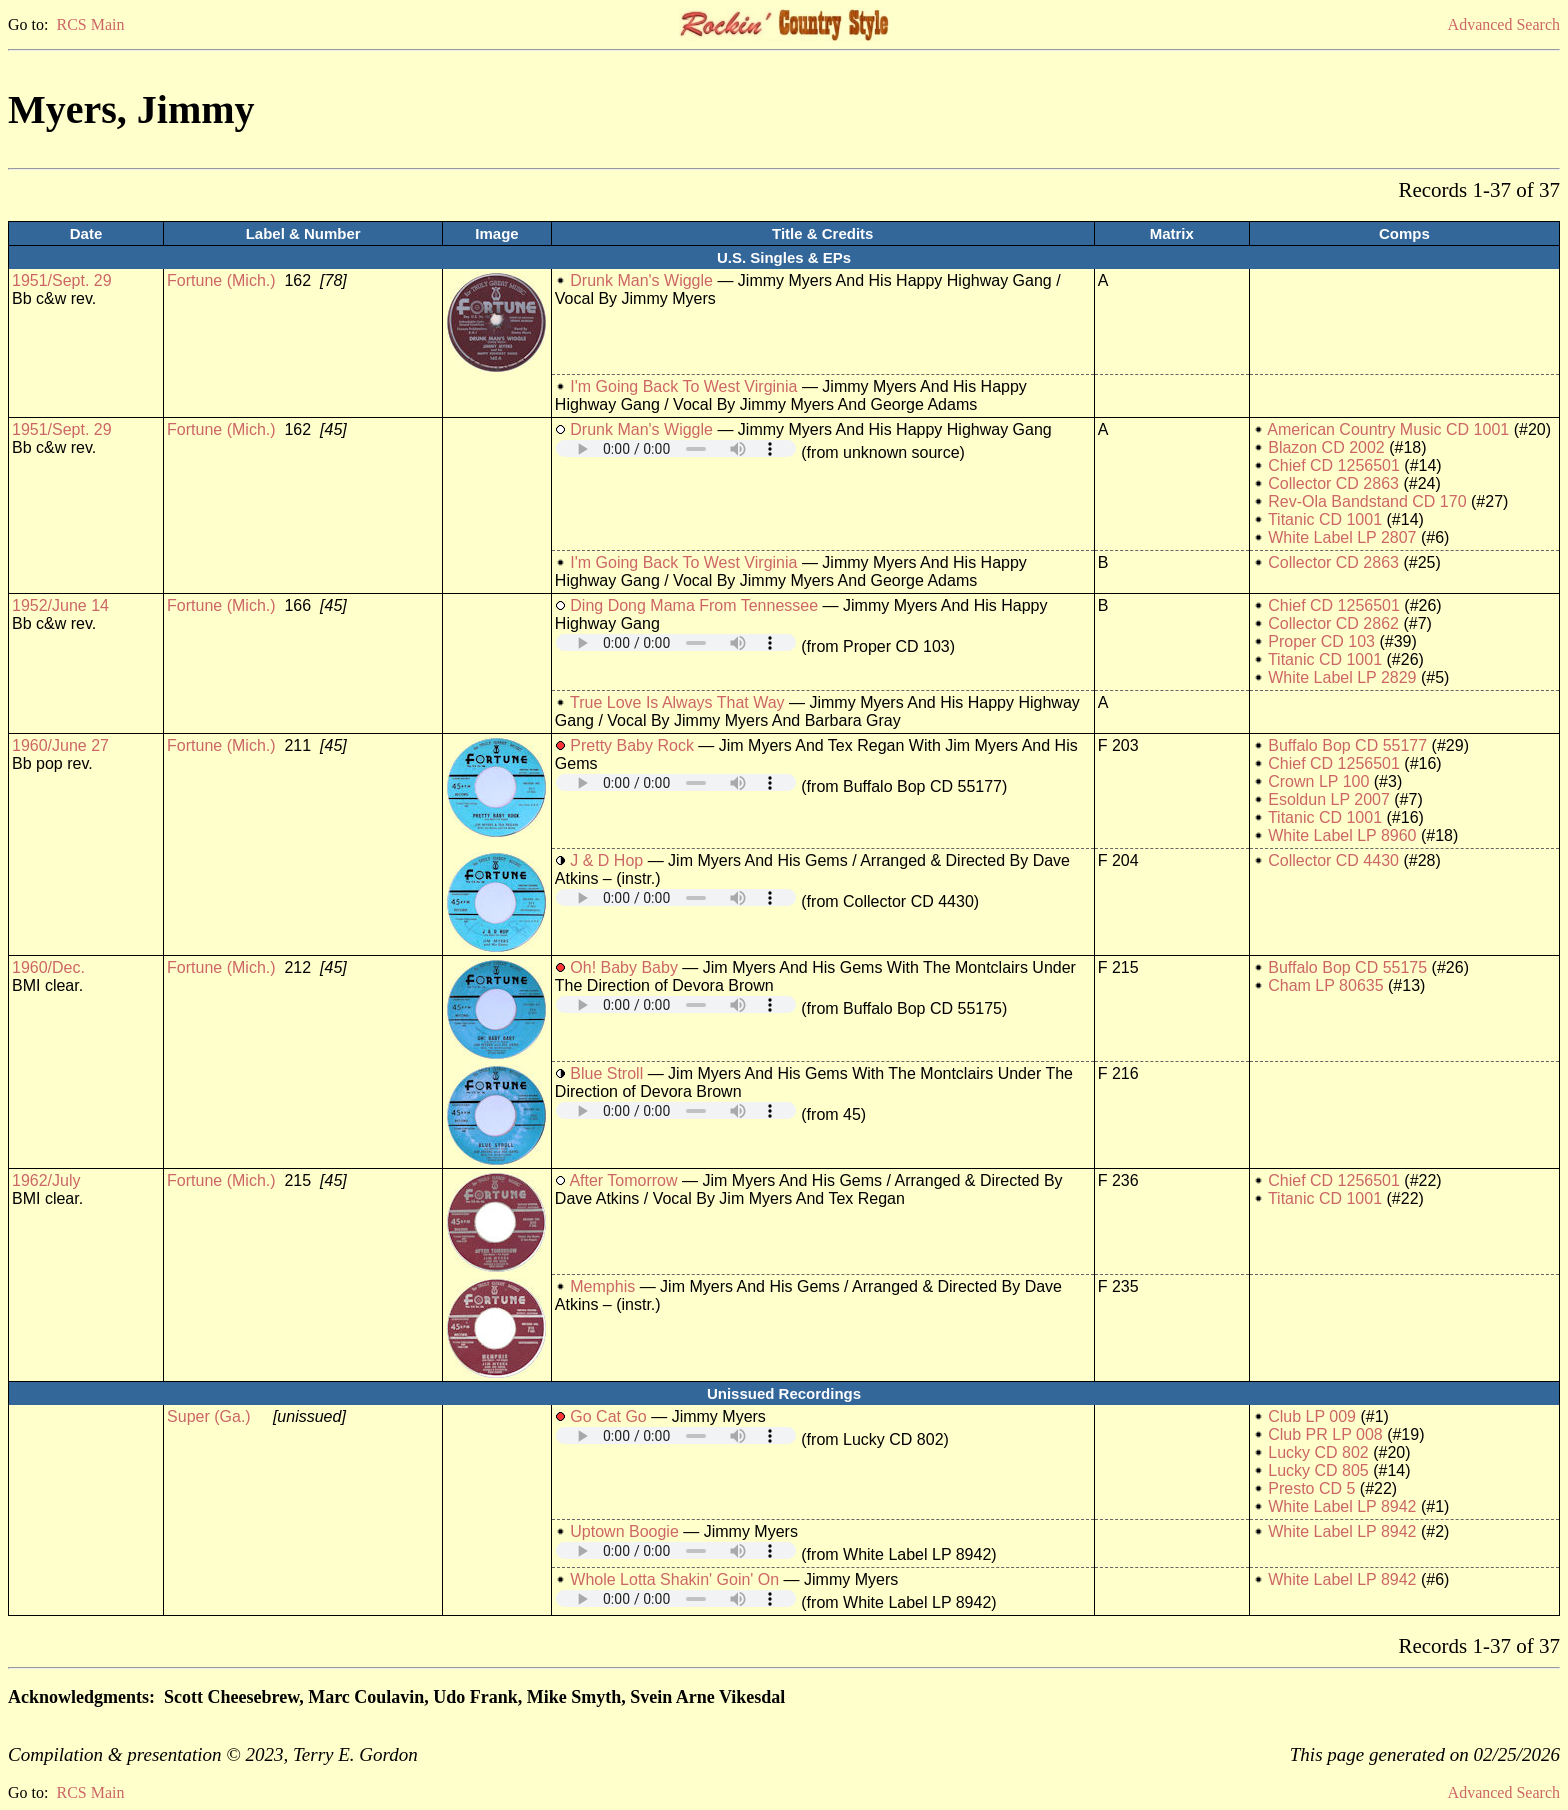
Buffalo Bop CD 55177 (1347, 745)
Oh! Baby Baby (624, 967)
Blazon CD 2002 (1326, 447)
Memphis (602, 1286)
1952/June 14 (60, 605)
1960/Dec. (48, 967)
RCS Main (90, 24)
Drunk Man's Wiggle (641, 280)
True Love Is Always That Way (677, 702)
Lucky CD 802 (1318, 1452)
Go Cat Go (608, 1416)
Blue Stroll (606, 1073)
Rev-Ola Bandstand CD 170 (1367, 501)
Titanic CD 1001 (1325, 519)
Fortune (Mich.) (221, 280)
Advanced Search (1504, 24)
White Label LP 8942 (1342, 1506)
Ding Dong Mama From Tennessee (694, 605)
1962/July (46, 1180)
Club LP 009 (1312, 1416)
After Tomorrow (623, 1180)
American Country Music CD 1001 (1388, 429)
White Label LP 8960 (1342, 835)
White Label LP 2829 (1342, 677)
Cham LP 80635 (1325, 985)
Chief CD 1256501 (1334, 465)
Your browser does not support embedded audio (676, 448)
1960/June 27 (60, 745)
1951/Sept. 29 (62, 280)
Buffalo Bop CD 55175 (1347, 967)
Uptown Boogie (624, 1531)
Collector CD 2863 (1333, 483)
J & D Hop (606, 860)
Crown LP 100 (1318, 781)
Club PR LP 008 (1325, 1434)
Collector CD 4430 (1333, 860)
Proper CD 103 (1321, 641)
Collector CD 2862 (1333, 623)
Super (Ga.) (209, 1416)
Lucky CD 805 (1318, 1470)
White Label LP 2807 (1342, 537)
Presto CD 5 (1311, 1488)
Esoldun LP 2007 (1329, 799)
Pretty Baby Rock (632, 745)
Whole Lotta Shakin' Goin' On (674, 1579)
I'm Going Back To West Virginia (683, 386)
